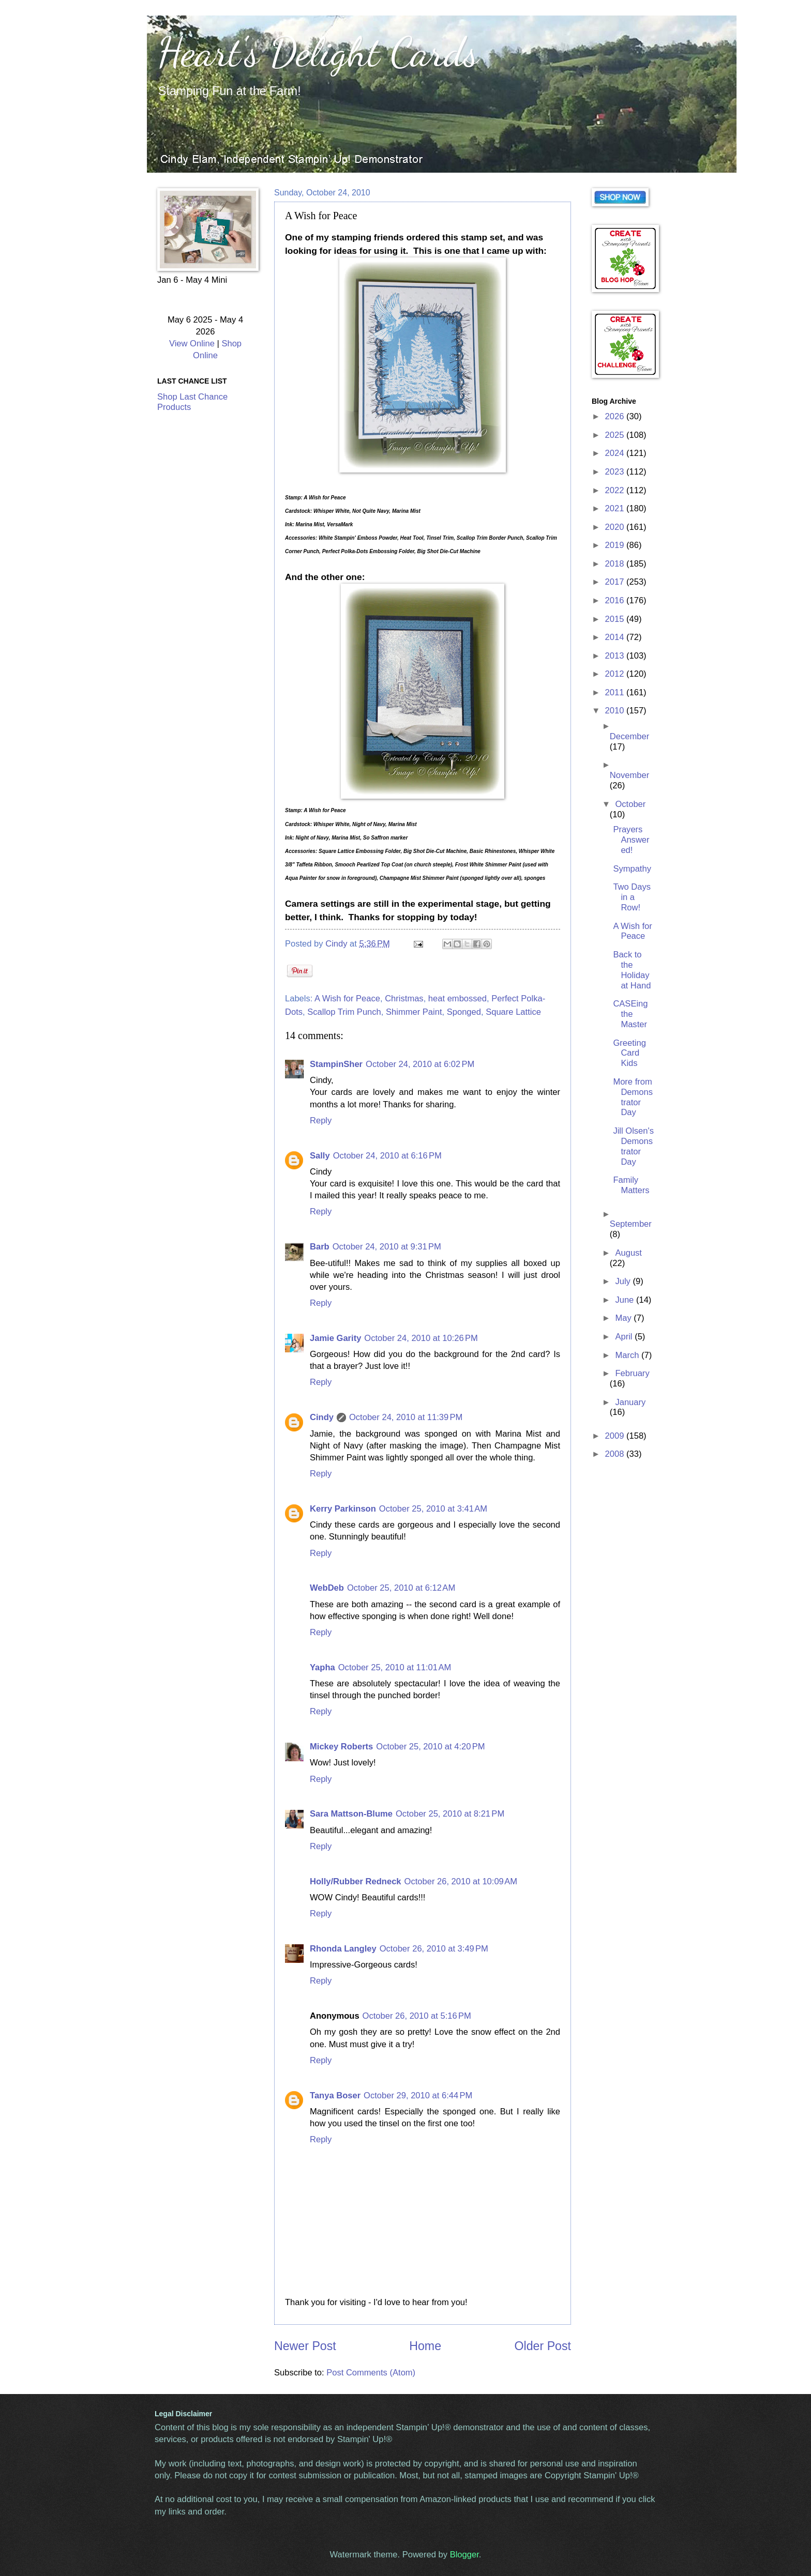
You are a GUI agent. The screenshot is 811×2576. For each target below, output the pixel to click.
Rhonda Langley (343, 1949)
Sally (320, 1156)
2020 (615, 527)
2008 (615, 1454)
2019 (615, 545)
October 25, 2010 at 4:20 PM (430, 1746)
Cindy (322, 1417)
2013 (615, 656)
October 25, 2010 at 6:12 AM (401, 1588)
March (628, 1355)
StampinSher (336, 1064)
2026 (615, 416)
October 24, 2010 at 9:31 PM (387, 1247)
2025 (615, 435)
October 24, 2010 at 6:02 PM (420, 1064)
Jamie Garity (335, 1338)
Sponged (464, 1012)
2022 (615, 490)
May (624, 1318)
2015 (615, 619)
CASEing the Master (630, 1014)
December (629, 736)
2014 (615, 637)
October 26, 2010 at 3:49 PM (434, 1949)
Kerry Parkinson (343, 1509)
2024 (615, 453)
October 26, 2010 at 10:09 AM (460, 1881)
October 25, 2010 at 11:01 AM (394, 1667)
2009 (615, 1436)
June (625, 1300)
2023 (615, 472)
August (628, 1253)
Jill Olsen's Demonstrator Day (633, 1146)
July (624, 1281)
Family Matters (631, 1185)
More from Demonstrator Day (633, 1097)
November (629, 775)
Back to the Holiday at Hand (632, 970)
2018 (615, 564)
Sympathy (632, 869)
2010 (615, 710)
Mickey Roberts (341, 1746)
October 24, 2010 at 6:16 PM (387, 1156)
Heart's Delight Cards (317, 52)
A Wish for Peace (347, 998)
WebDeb (327, 1588)
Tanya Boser (335, 2095)
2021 (615, 508)
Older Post (543, 2346)
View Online (192, 343)
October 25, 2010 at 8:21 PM (450, 1814)
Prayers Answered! (631, 840)
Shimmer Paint (414, 1012)
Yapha (322, 1667)
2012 (615, 674)
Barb (319, 1247)
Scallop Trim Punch (344, 1012)
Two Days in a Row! (632, 897)
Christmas (404, 998)
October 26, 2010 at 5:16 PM (417, 2016)
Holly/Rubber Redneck (355, 1881)
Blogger (464, 2554)
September (631, 1224)
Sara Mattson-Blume (351, 1814)
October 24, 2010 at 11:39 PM (405, 1417)
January (630, 1402)
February (632, 1373)
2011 (615, 692)
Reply (321, 1120)
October (630, 804)
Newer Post (305, 2346)
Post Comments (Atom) (370, 2372)
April (625, 1337)
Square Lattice (513, 1012)
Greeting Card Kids (629, 1053)
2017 (615, 582)
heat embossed (457, 998)
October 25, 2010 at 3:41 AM (433, 1509)
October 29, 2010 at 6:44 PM (418, 2095)
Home (425, 2346)
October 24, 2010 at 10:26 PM (420, 1338)
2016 (615, 600)
